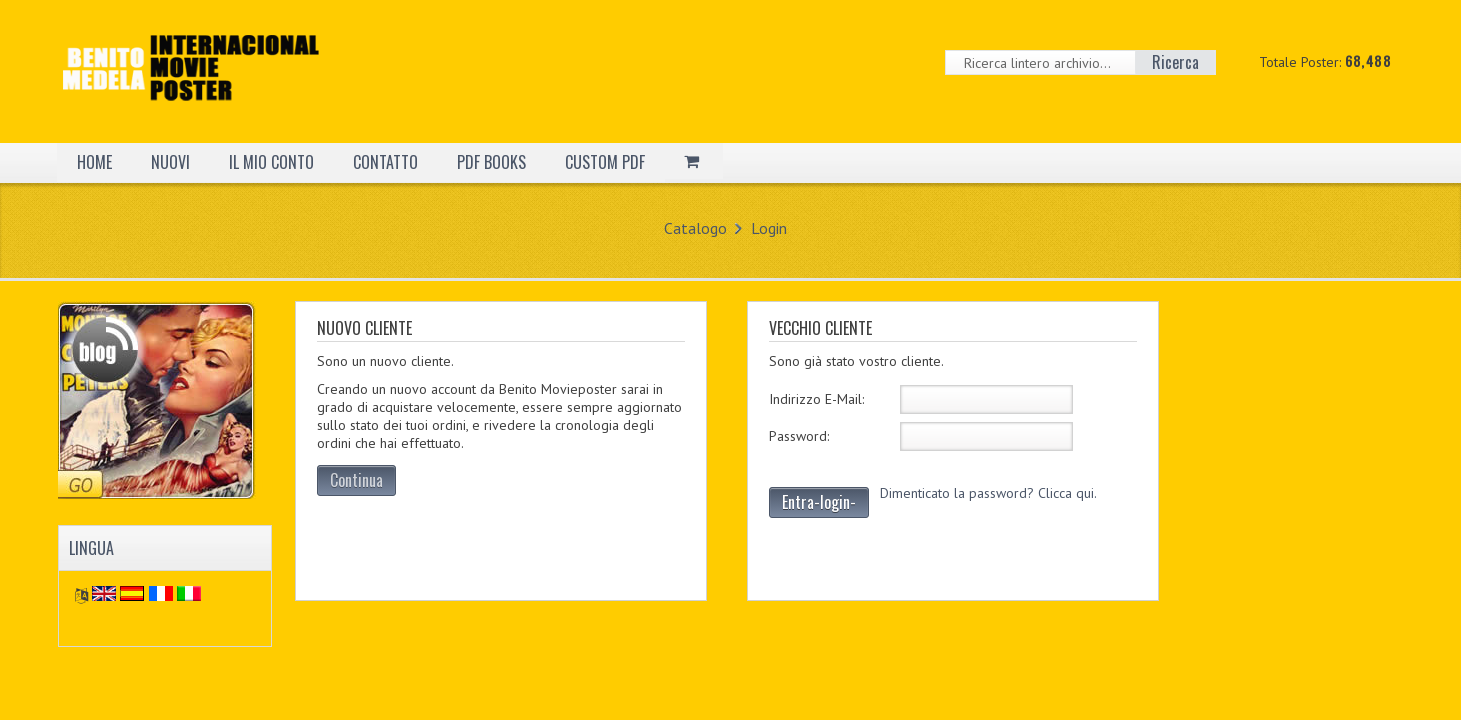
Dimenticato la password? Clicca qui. (988, 493)
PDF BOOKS (491, 162)
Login (769, 228)
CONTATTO (385, 162)
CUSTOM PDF (605, 162)
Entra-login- (819, 502)
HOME (94, 162)
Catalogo (695, 228)
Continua (356, 480)
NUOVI (170, 162)
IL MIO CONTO (271, 162)
